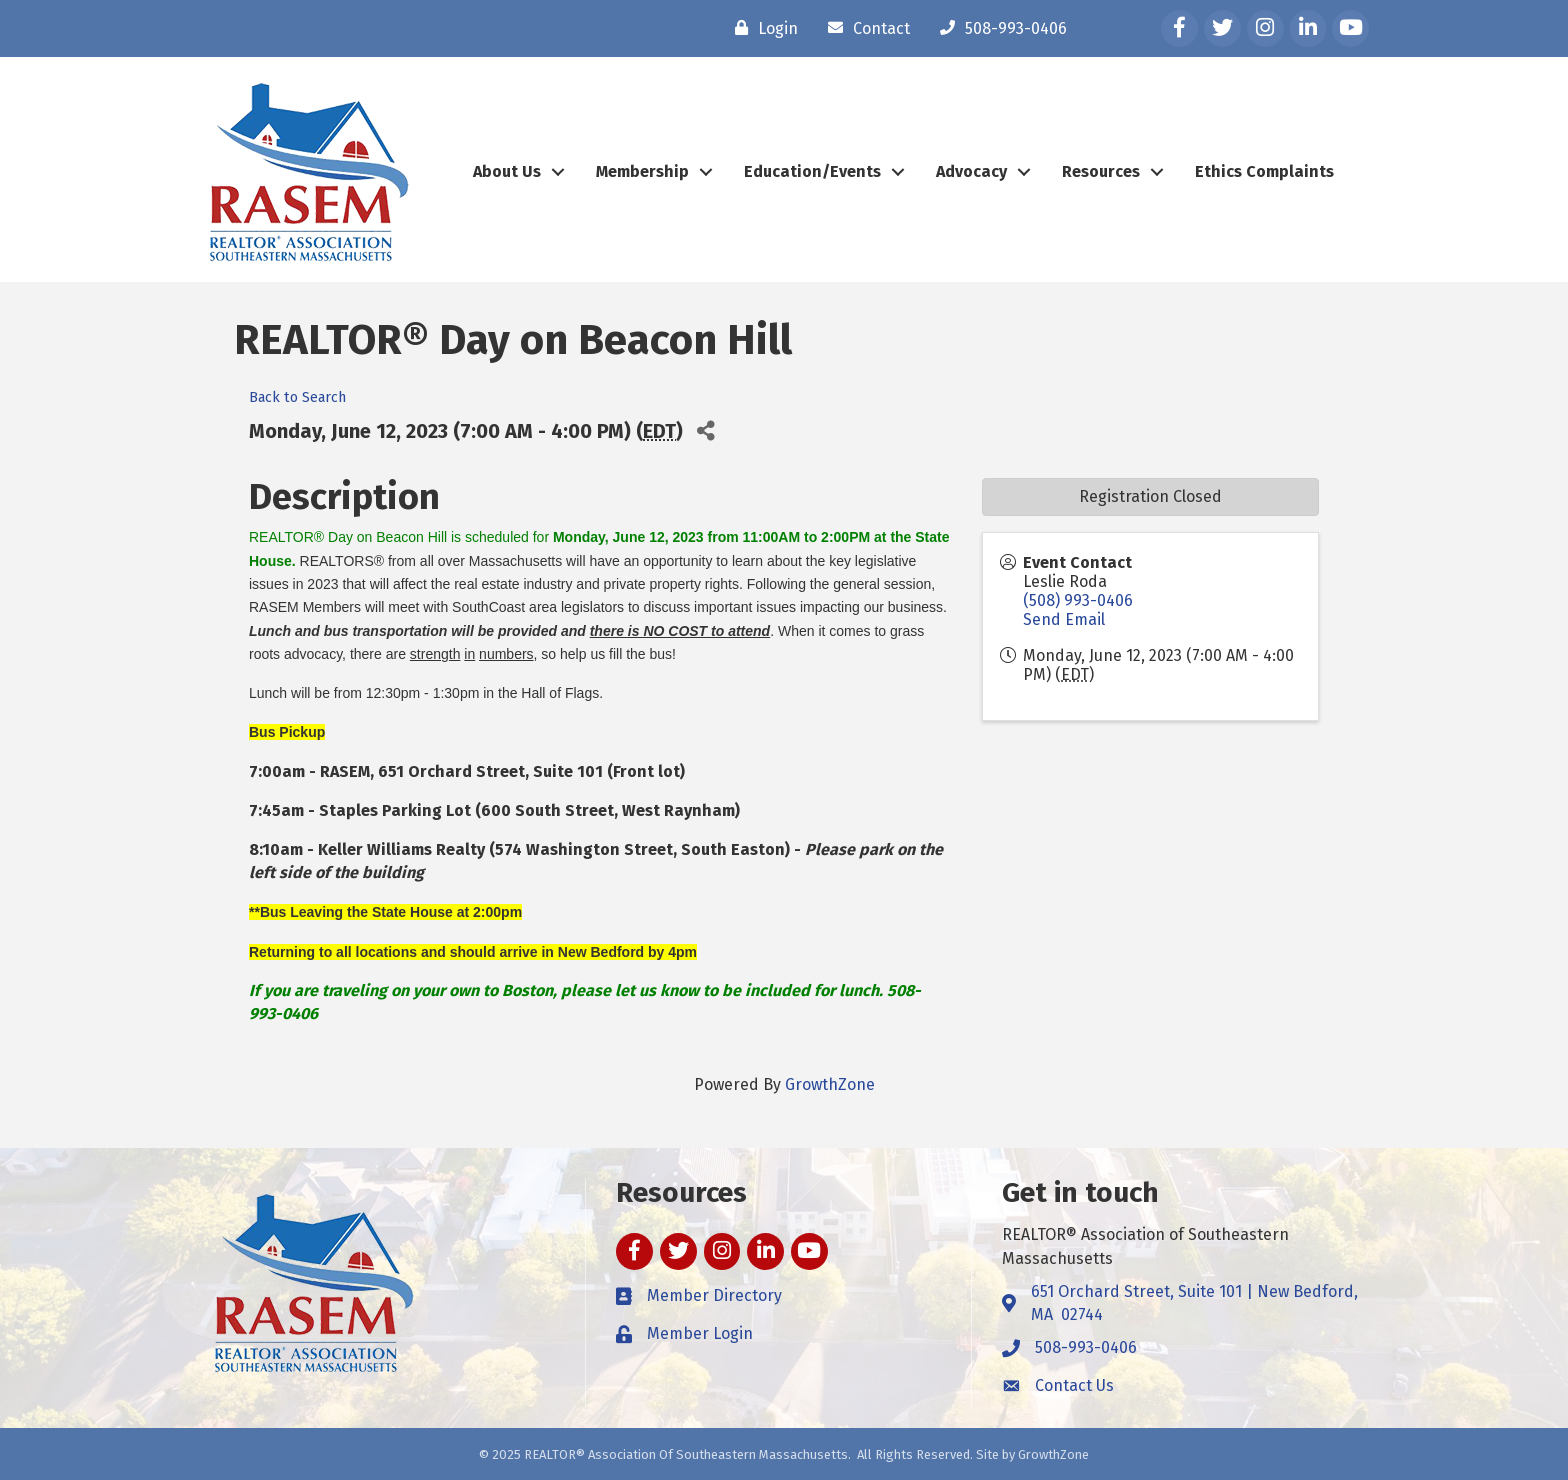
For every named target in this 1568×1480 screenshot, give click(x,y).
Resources (1101, 171)
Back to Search (297, 397)
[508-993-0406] (998, 28)
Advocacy (971, 171)
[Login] (761, 28)
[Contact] (864, 28)
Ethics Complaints (1264, 171)
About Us (507, 171)
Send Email (1064, 619)
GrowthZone (830, 1084)
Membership (642, 171)
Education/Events (812, 171)
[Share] (705, 431)
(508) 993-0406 (1078, 600)
